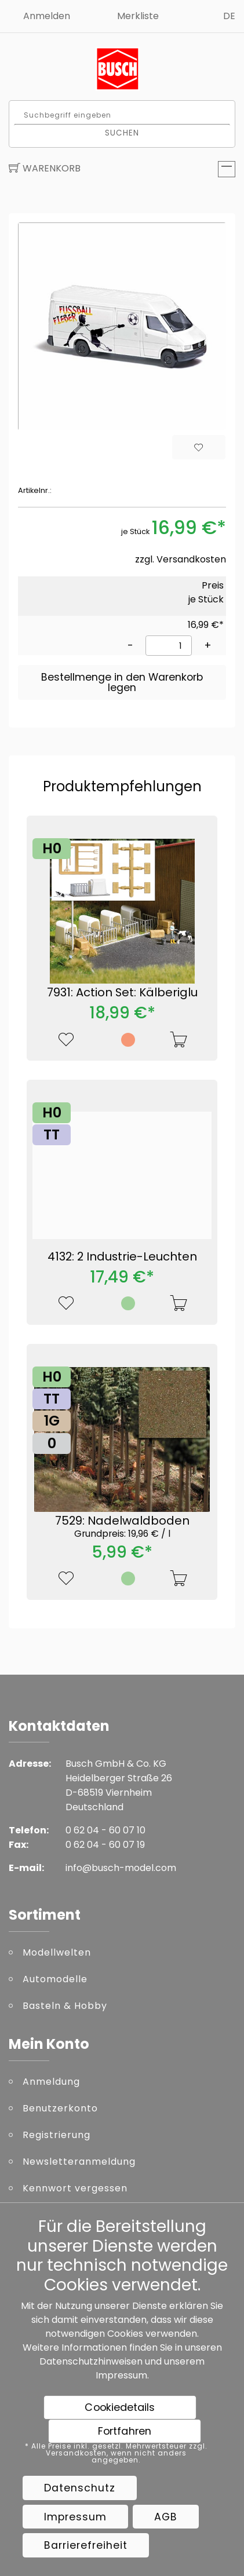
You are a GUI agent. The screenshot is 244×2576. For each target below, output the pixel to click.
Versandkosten (191, 559)
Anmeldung (51, 2081)
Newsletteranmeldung (79, 2161)
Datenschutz (79, 2488)
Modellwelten (57, 1952)
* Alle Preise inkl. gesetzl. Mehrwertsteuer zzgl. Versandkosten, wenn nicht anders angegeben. (116, 2453)
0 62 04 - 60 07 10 (105, 1830)
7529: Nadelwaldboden (122, 1525)
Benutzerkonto (60, 2108)
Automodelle (55, 1979)
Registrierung (56, 2135)
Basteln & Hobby (65, 2005)
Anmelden (46, 16)
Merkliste (138, 16)
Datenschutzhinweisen (91, 2361)
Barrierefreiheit (86, 2545)
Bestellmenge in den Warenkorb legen (122, 682)
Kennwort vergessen (75, 2188)
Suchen (122, 132)
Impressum (121, 2375)
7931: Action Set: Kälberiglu (122, 992)
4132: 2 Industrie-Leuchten (122, 1256)
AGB (165, 2517)
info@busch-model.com (120, 1868)
